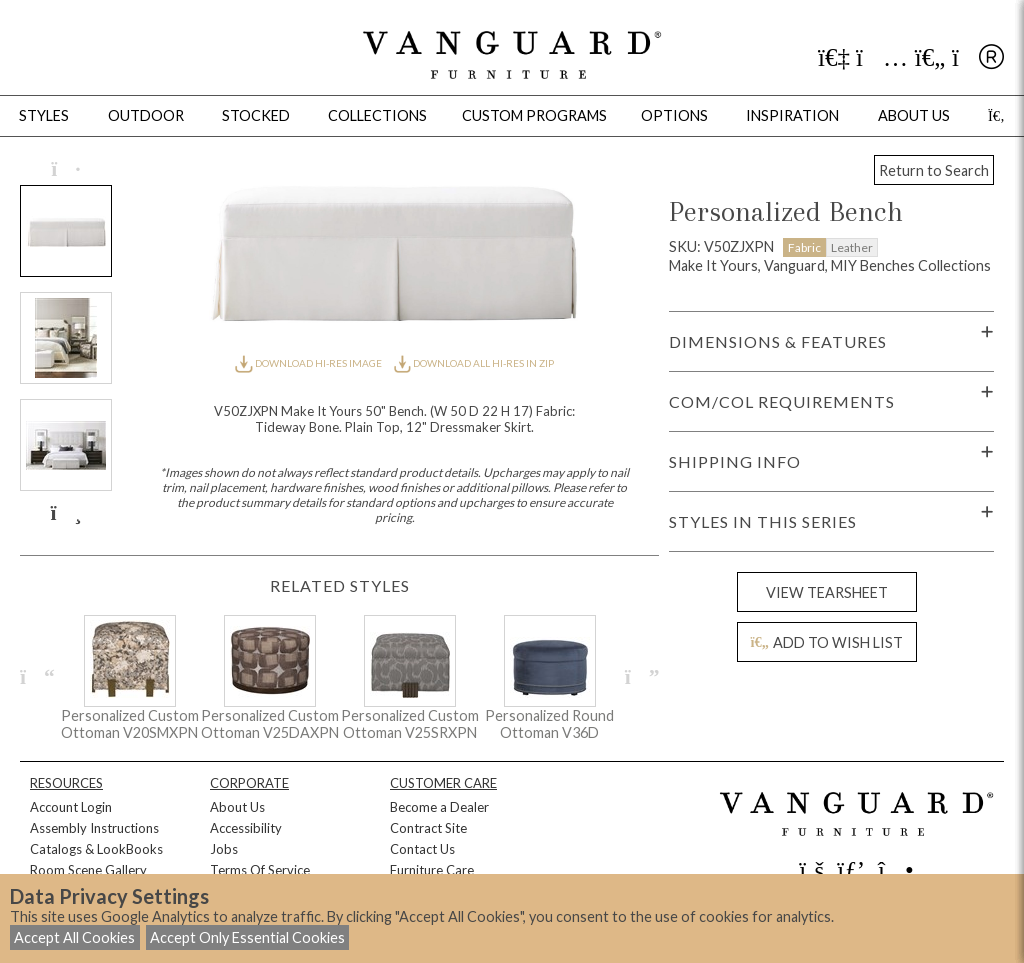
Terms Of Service (260, 870)
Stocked (256, 115)
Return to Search (934, 170)
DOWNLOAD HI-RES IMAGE (309, 363)
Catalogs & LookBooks (96, 849)
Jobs (224, 849)
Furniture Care (432, 870)
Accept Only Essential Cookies (247, 937)
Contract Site (428, 828)
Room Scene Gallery (88, 870)
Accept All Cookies (74, 937)
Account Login (71, 807)
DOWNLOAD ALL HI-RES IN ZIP (474, 363)
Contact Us (422, 849)
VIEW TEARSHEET (827, 592)
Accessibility (246, 828)
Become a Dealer (439, 807)
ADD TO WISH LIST (827, 642)
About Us (237, 807)
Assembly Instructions (94, 828)
